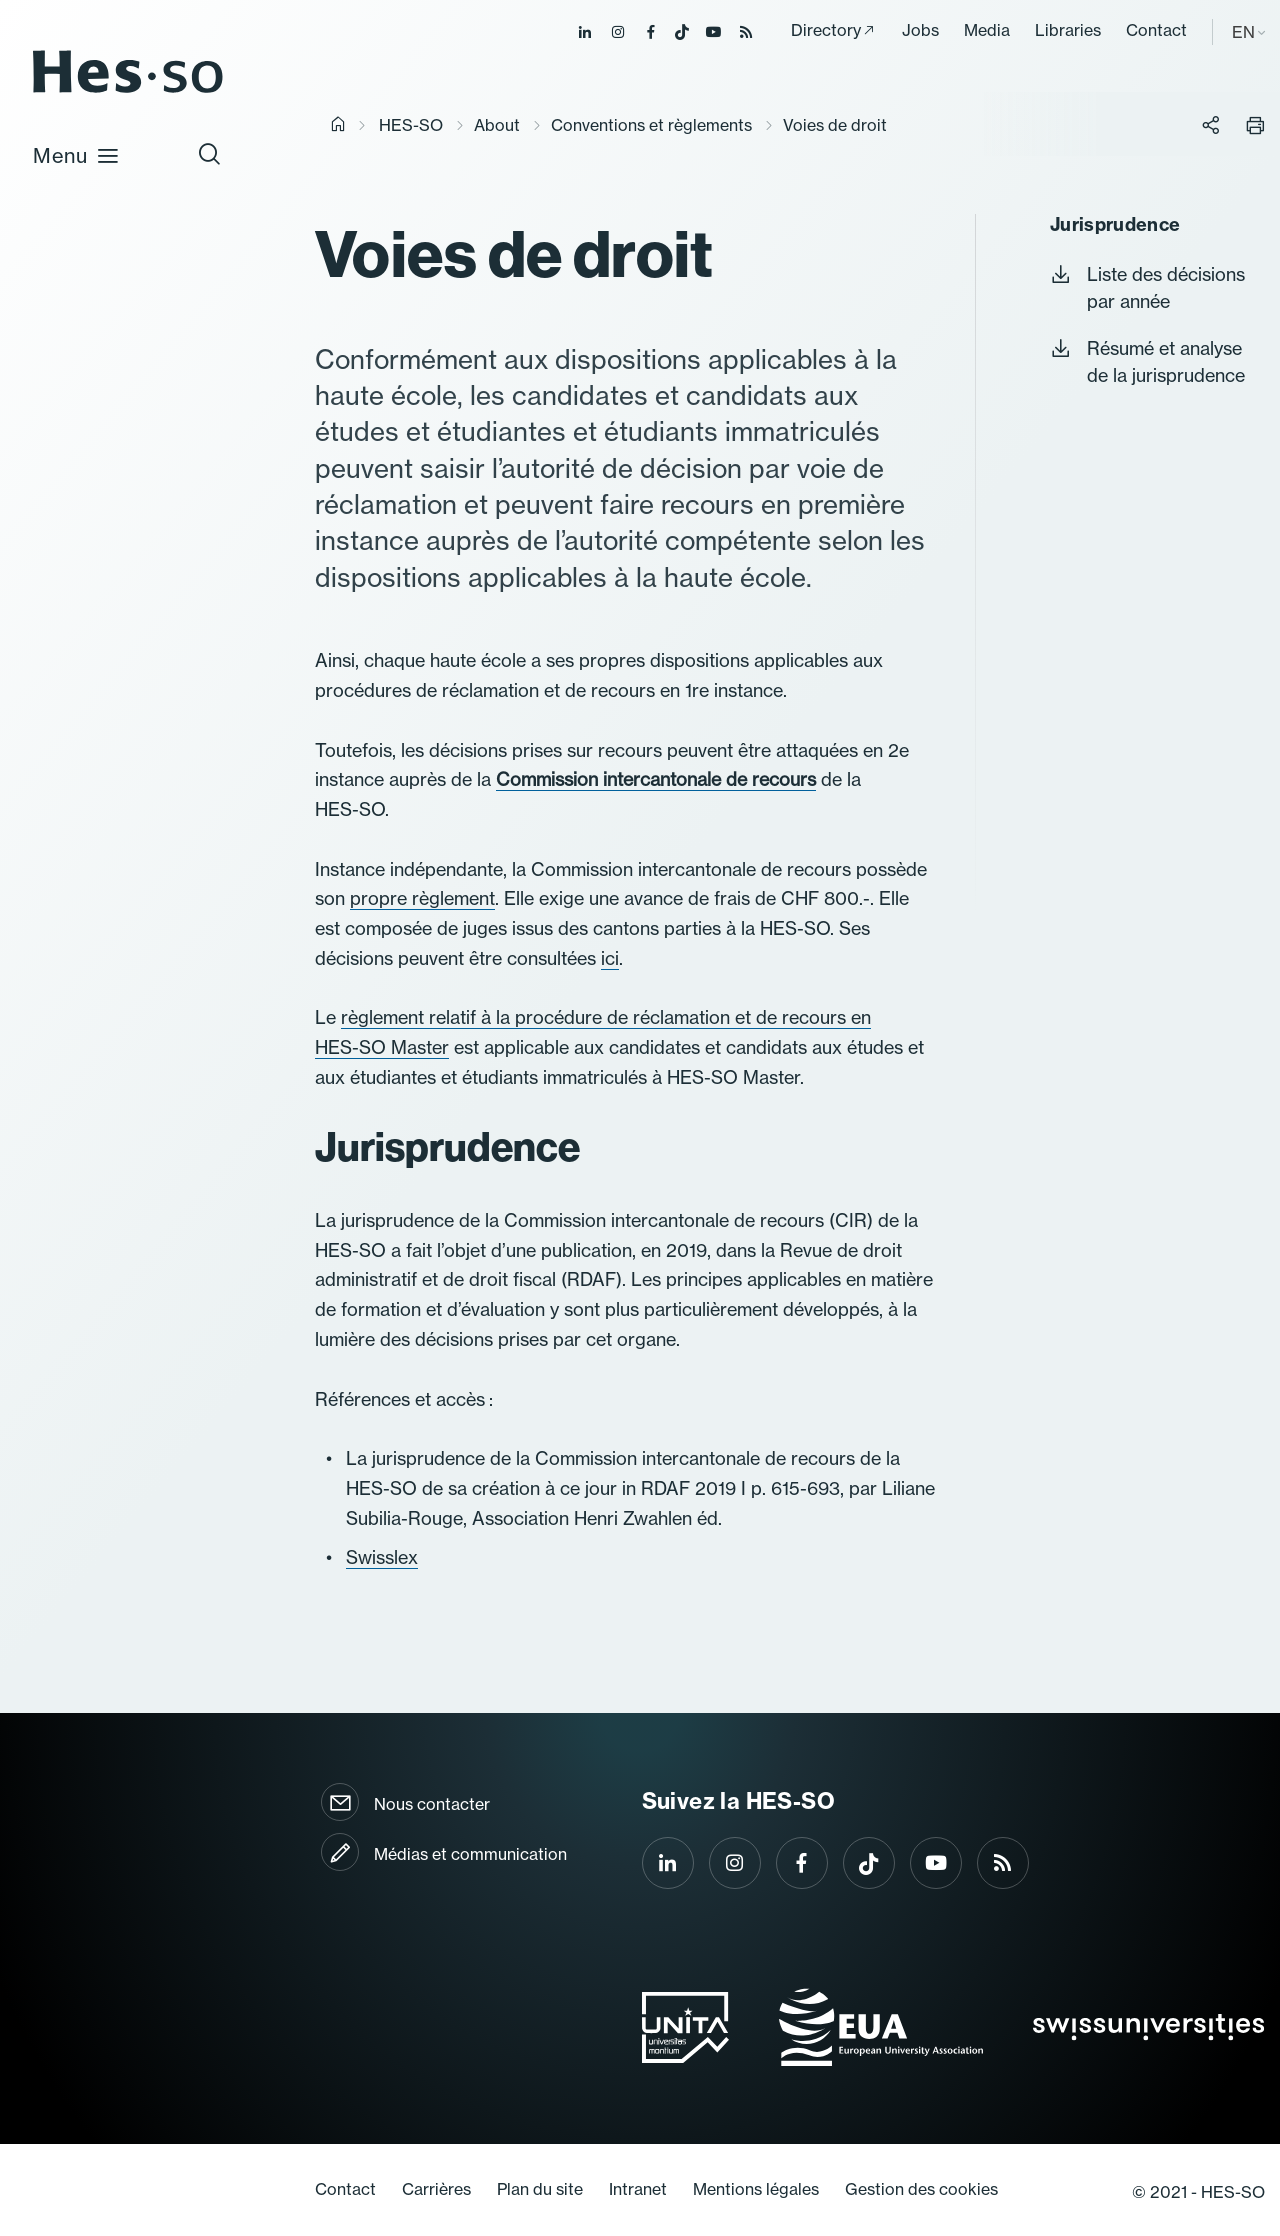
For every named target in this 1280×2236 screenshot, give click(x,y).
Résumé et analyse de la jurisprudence (1147, 361)
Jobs (920, 30)
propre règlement (422, 898)
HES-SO (411, 125)
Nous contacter (432, 1804)
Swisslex (382, 1557)
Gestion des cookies (921, 2189)
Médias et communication (470, 1854)
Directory (826, 30)
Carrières (436, 2189)
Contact (1156, 30)
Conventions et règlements (651, 125)
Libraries (1068, 30)
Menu (76, 155)
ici (610, 958)
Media (987, 30)
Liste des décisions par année (1147, 287)
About (497, 125)
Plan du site (540, 2189)
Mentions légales (756, 2189)
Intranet (638, 2189)
